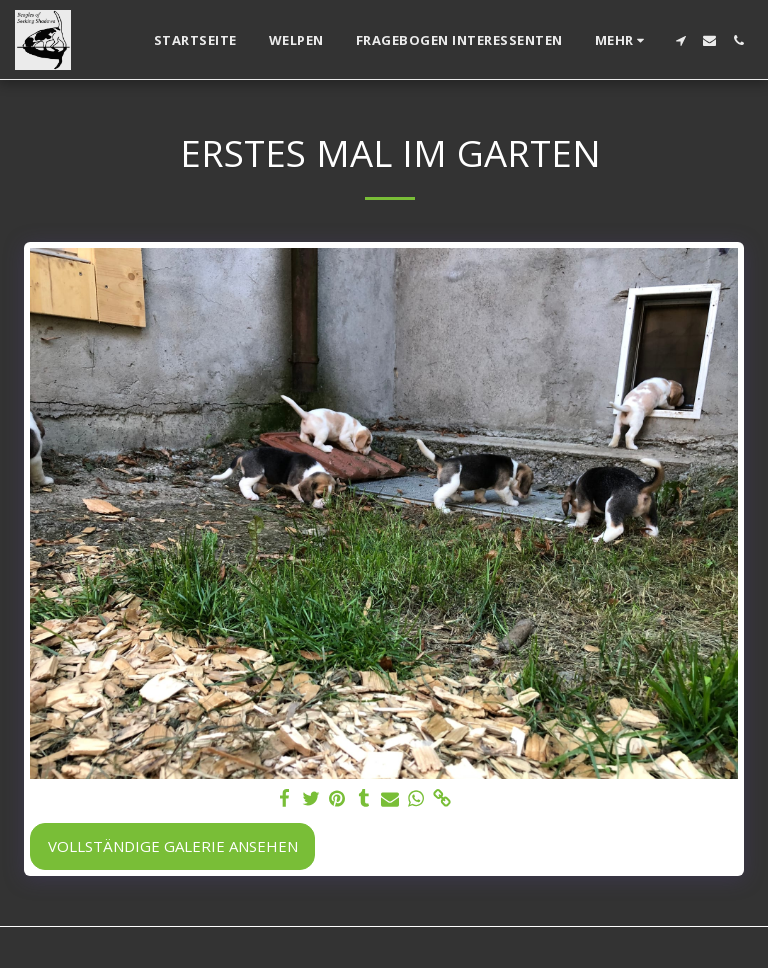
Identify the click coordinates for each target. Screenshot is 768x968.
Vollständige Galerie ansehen (173, 846)
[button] (680, 40)
